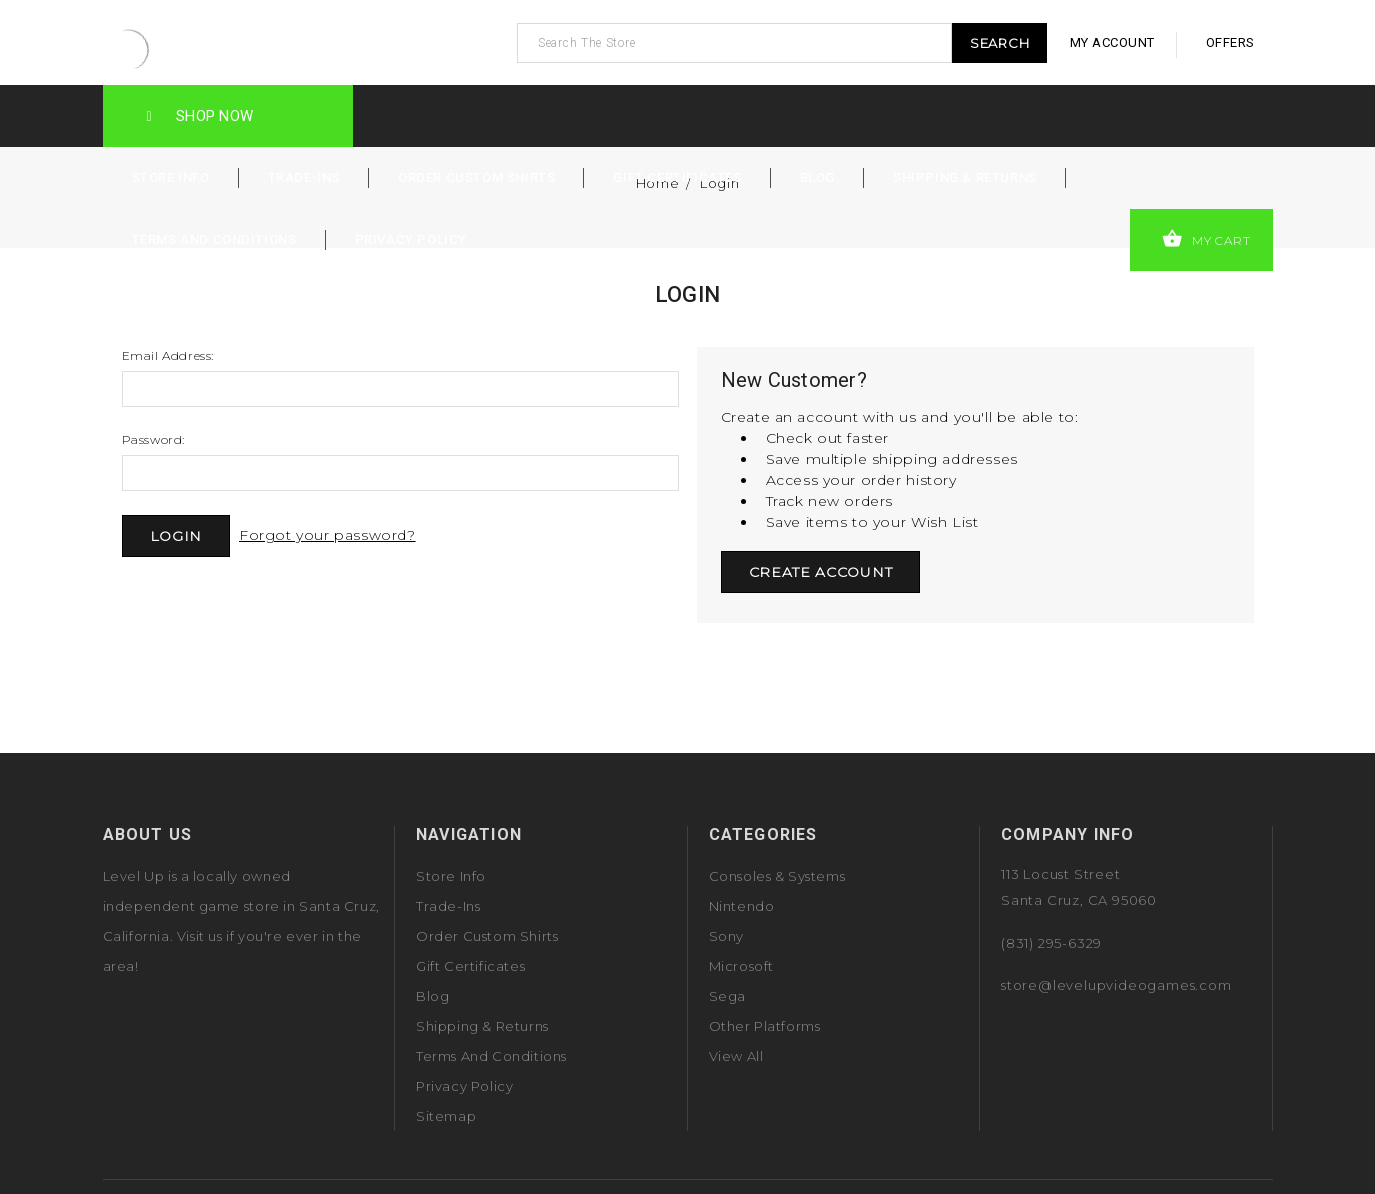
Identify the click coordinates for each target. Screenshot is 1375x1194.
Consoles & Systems (777, 876)
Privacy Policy (411, 239)
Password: (153, 439)
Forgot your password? (327, 535)
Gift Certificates (677, 177)
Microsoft (741, 966)
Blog (817, 177)
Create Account (821, 572)
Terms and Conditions (214, 239)
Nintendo (742, 906)
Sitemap (446, 1116)
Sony (726, 936)
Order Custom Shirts (476, 177)
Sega (727, 996)
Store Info (171, 177)
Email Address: (168, 355)
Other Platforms (765, 1026)
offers (1230, 42)
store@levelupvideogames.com (1116, 985)
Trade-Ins (304, 177)
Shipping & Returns (965, 177)
